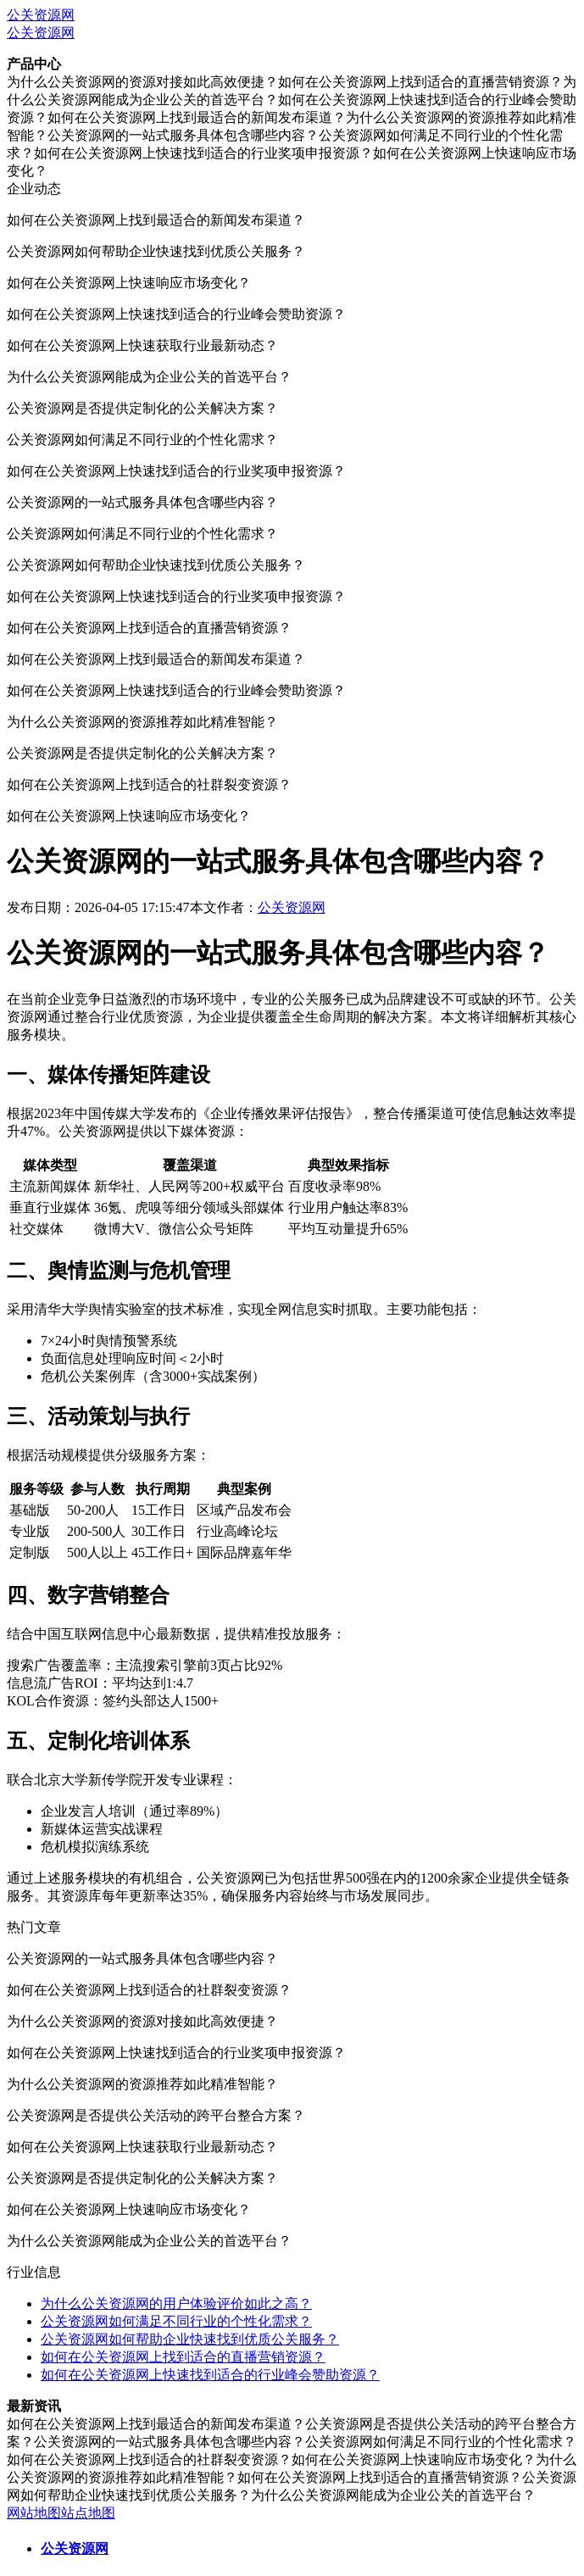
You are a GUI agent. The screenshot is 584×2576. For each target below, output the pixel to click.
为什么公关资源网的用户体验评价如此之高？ (176, 2303)
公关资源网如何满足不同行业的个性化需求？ (176, 2321)
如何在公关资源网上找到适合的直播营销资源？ (183, 2357)
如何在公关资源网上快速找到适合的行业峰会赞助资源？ (210, 2374)
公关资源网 (41, 15)
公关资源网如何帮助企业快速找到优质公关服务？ (190, 2339)
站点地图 (88, 2513)
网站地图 (34, 2513)
